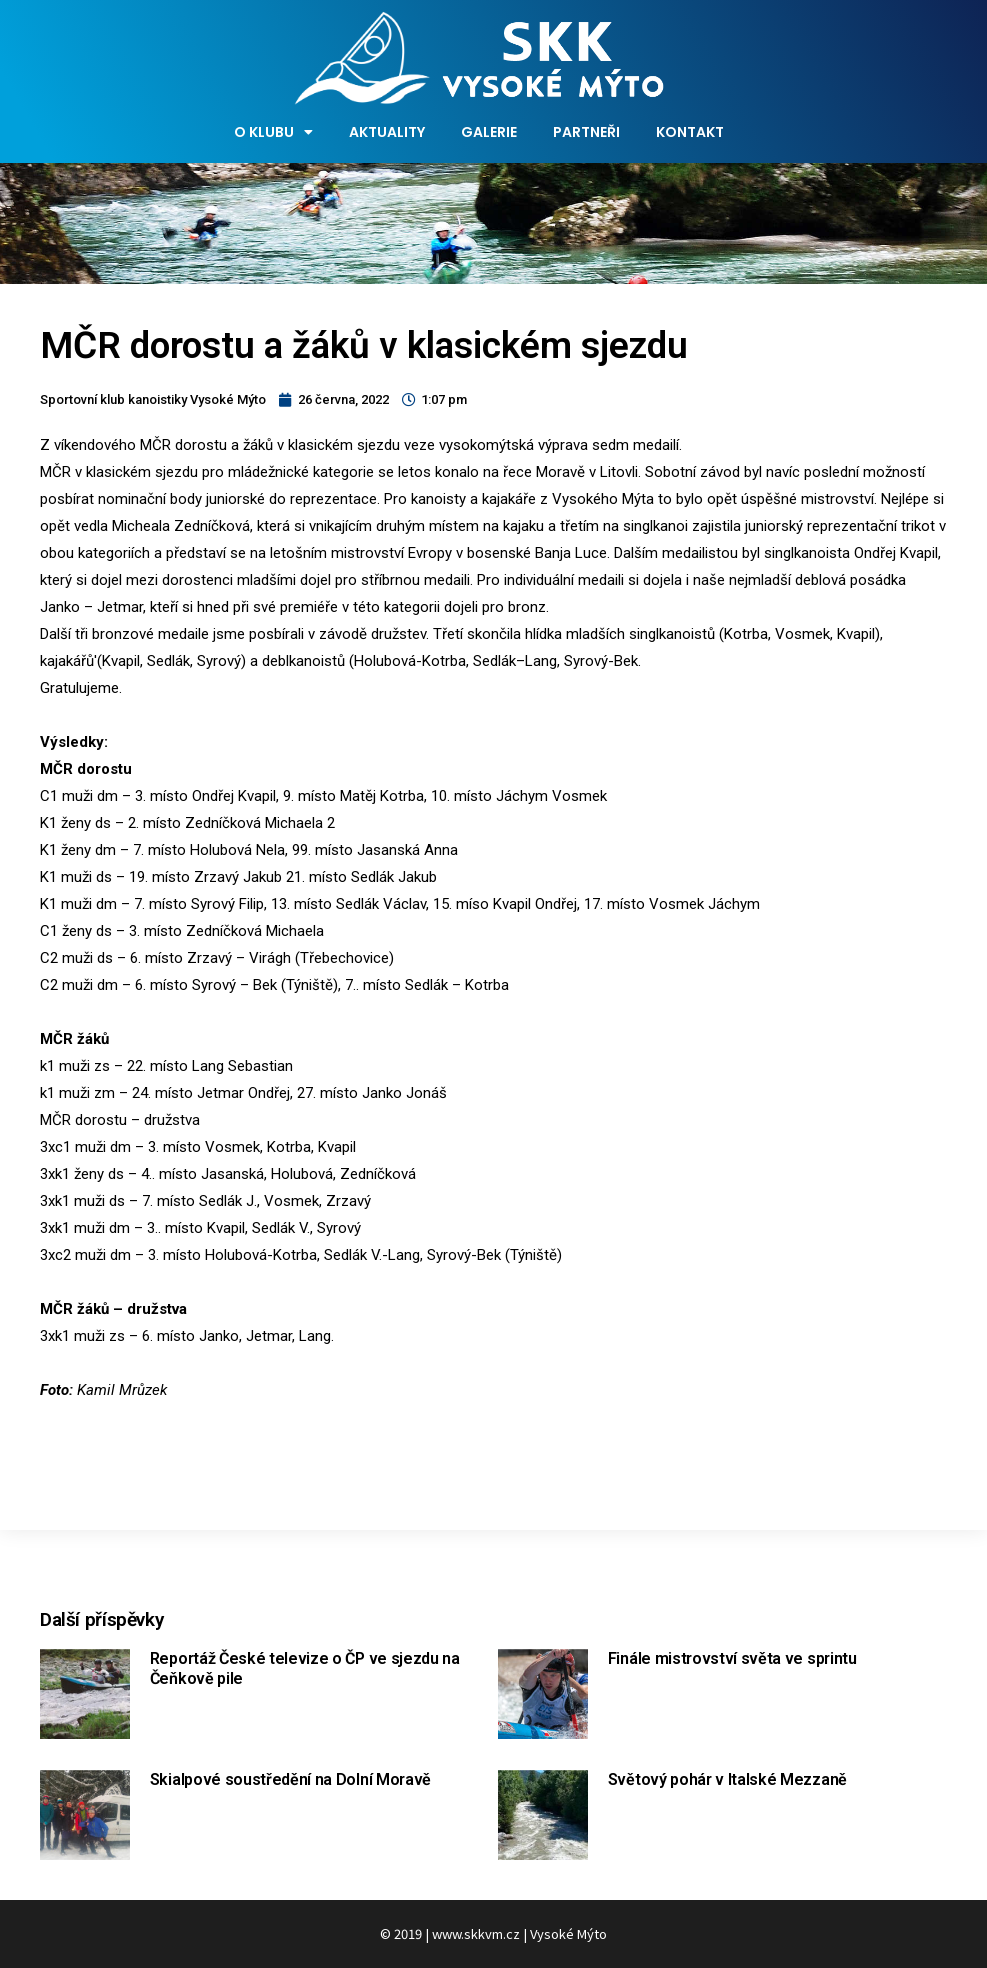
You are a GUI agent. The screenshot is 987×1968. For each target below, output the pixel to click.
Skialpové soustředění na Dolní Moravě (290, 1779)
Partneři (586, 132)
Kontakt (690, 132)
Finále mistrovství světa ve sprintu (732, 1658)
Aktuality (387, 132)
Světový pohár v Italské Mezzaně (727, 1779)
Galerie (489, 132)
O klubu (273, 132)
